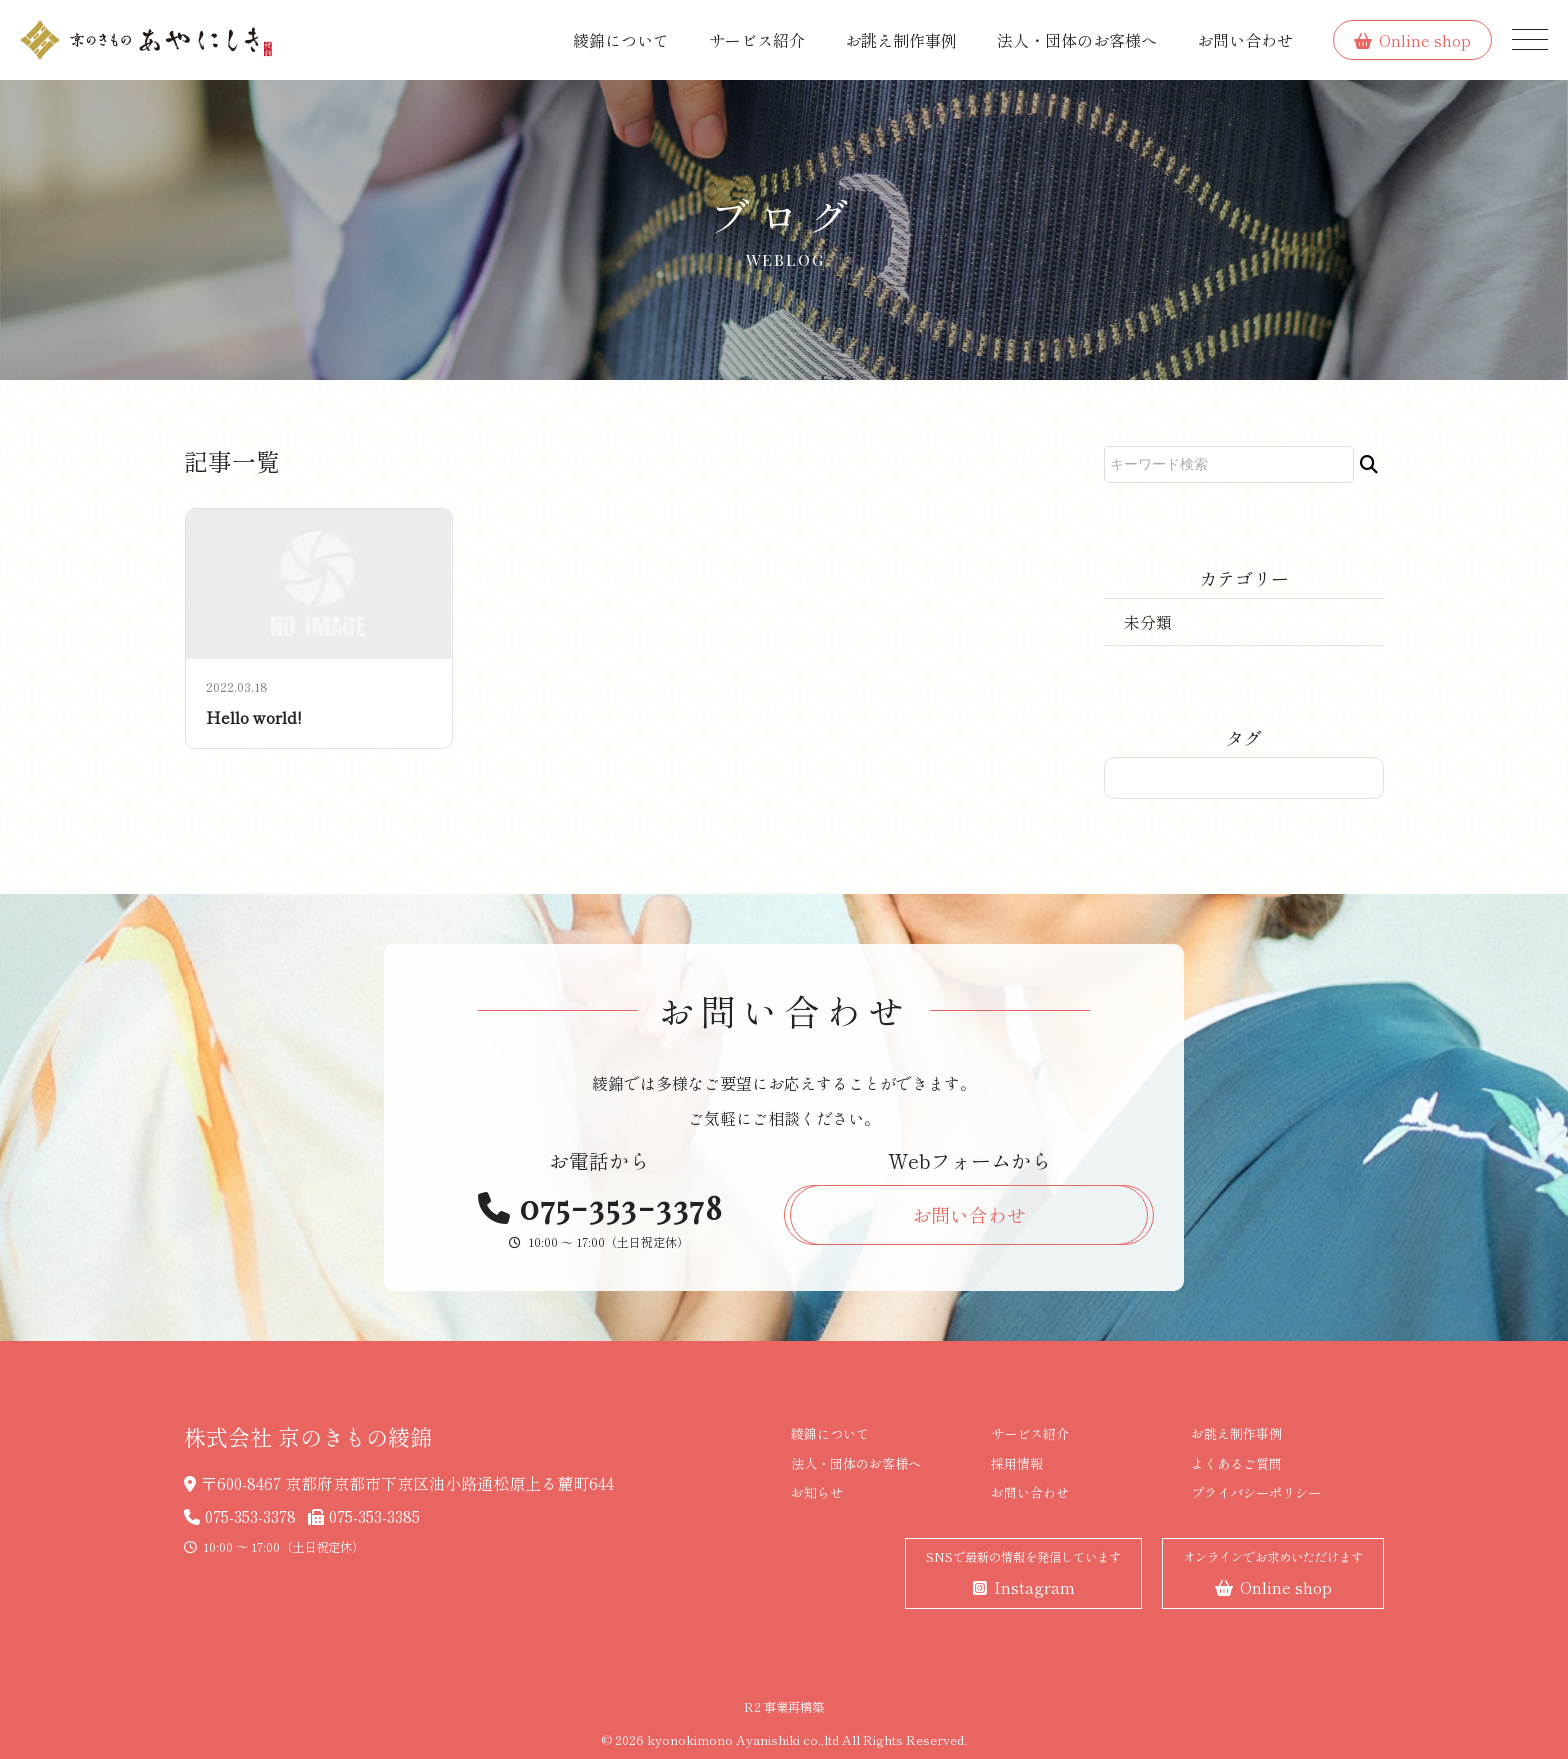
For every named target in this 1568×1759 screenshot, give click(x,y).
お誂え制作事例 (901, 40)
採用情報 (1017, 1463)
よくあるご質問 (1236, 1463)
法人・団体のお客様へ (1077, 40)
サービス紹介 (757, 40)
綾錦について (621, 40)
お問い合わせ (1245, 40)
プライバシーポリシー (1256, 1492)
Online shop (1412, 40)
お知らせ (817, 1492)
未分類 (1148, 622)
